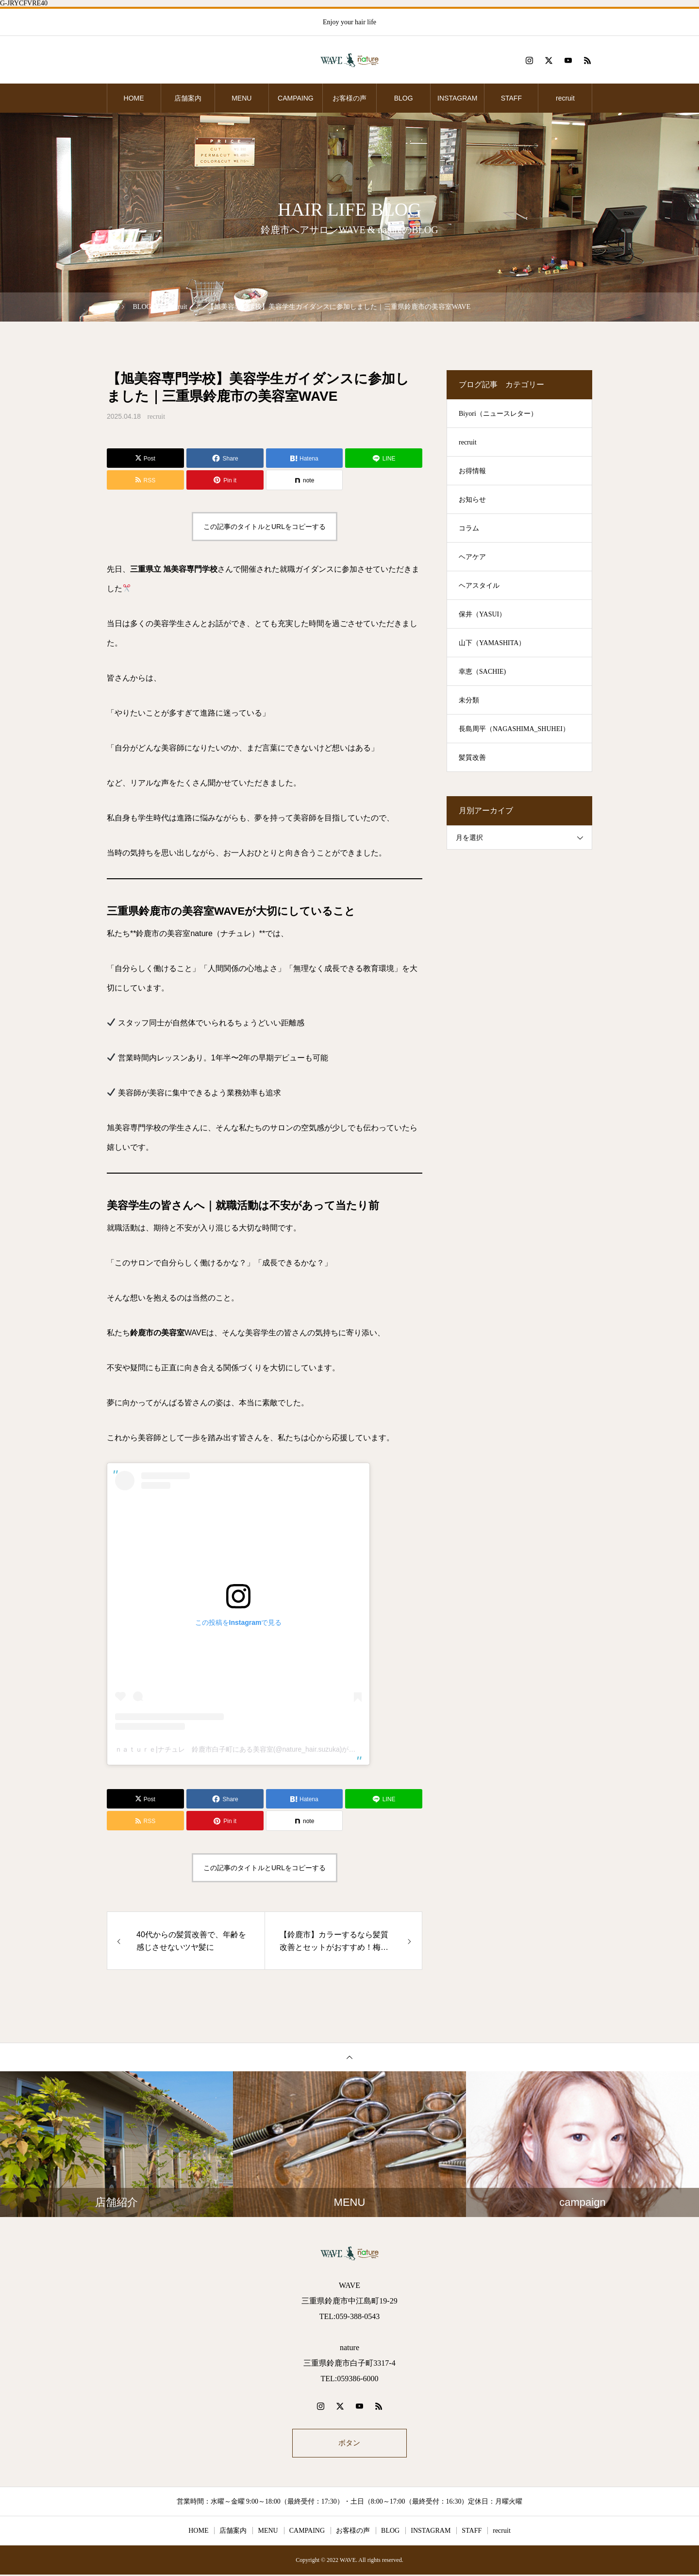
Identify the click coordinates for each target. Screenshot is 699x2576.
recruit (565, 98)
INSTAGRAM (457, 98)
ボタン (349, 2444)
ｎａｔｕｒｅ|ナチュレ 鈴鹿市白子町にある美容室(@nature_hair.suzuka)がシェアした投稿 (255, 1749)
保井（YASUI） (482, 614)
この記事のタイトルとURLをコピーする (264, 526)
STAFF (511, 98)
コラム (469, 528)
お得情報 (472, 471)
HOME (134, 98)
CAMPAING (296, 98)
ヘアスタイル (479, 585)
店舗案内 (187, 98)
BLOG (403, 98)
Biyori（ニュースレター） (498, 413)
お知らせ (472, 499)
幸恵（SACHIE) (482, 671)
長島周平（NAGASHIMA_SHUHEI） (514, 729)
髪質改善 (472, 757)
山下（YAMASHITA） (492, 643)
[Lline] (383, 458)
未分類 (469, 700)
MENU (241, 98)
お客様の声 (349, 98)
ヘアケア (472, 557)
